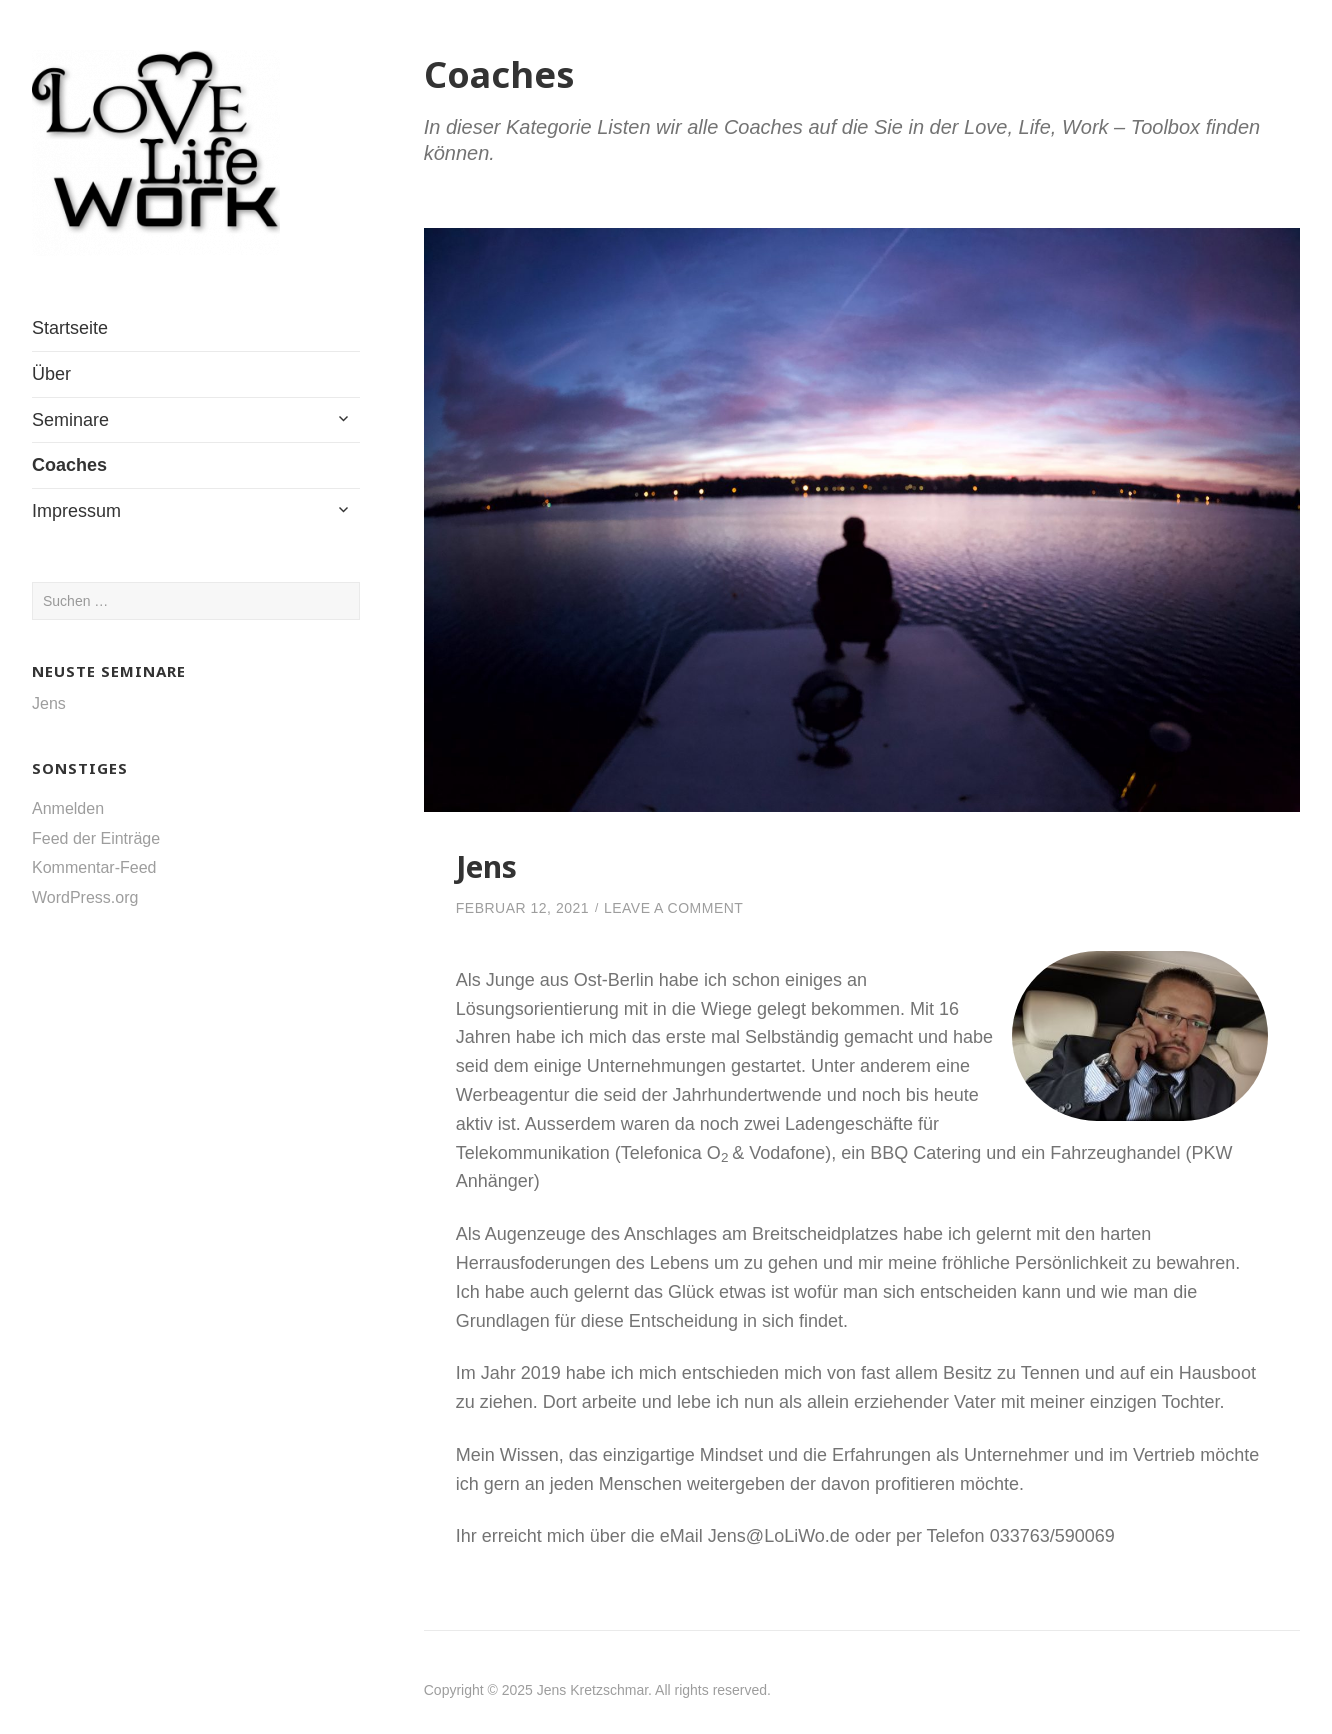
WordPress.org (85, 897)
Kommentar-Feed (94, 867)
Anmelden (68, 808)
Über (51, 374)
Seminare (70, 420)
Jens (49, 703)
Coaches (69, 465)
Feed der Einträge (96, 838)
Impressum (76, 511)
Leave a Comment (674, 908)
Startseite (70, 328)
